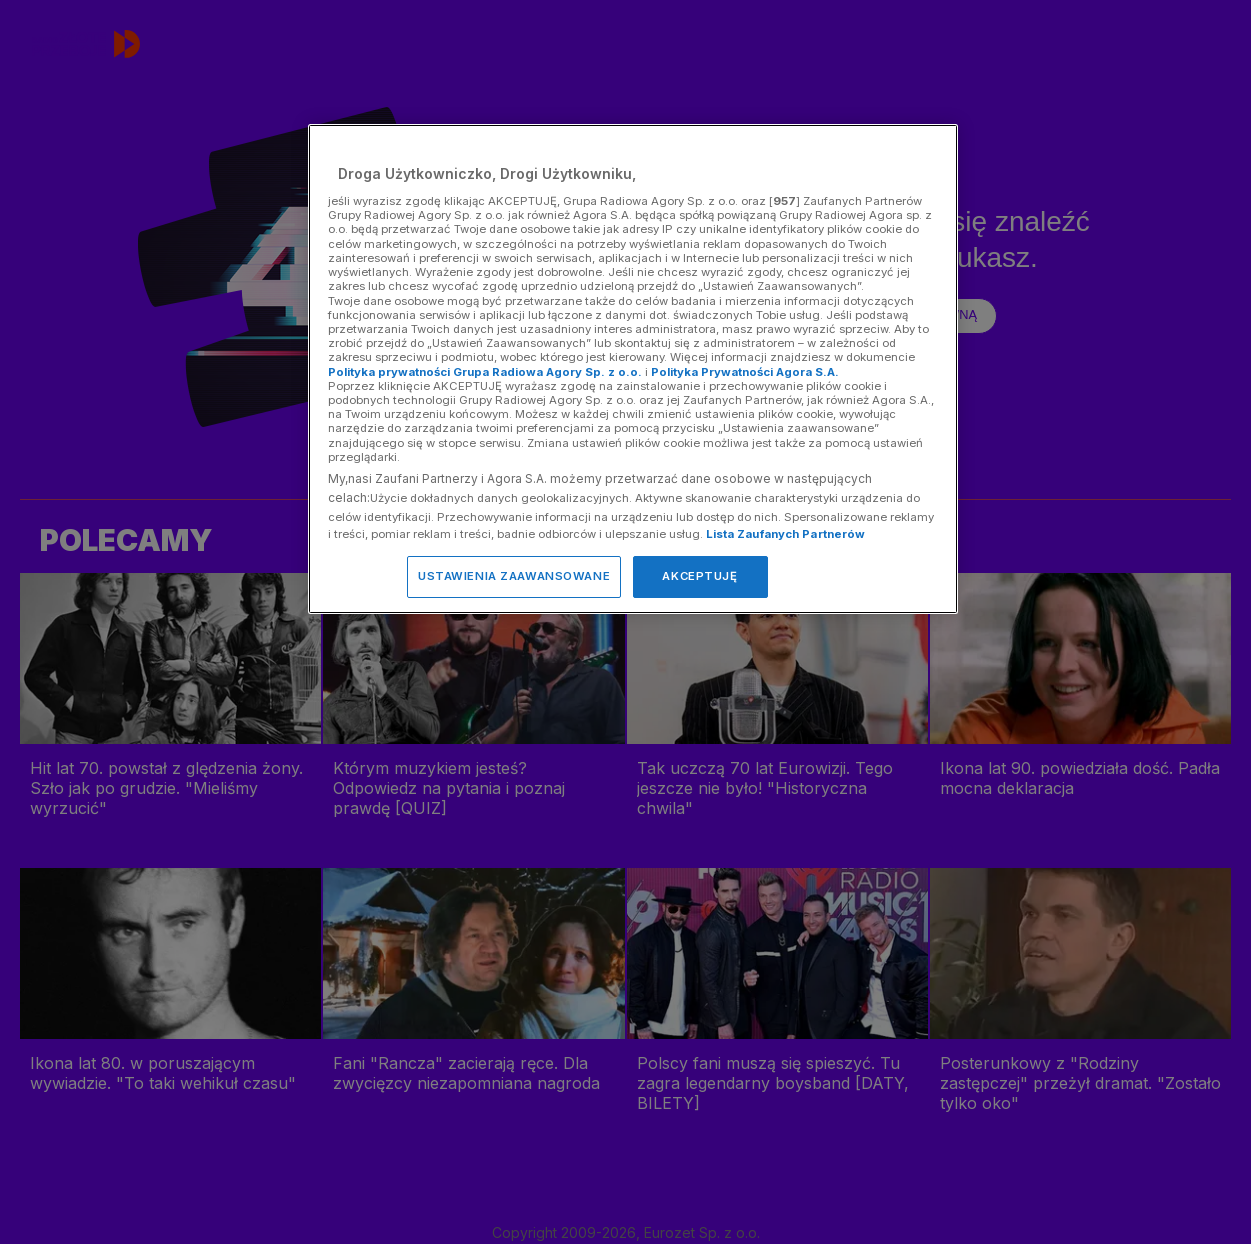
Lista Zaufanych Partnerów (786, 534)
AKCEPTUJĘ (699, 576)
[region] (633, 368)
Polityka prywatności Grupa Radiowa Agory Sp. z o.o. (485, 372)
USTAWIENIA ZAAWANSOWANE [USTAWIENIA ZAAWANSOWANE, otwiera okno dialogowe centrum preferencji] (514, 576)
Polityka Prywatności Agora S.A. (745, 372)
